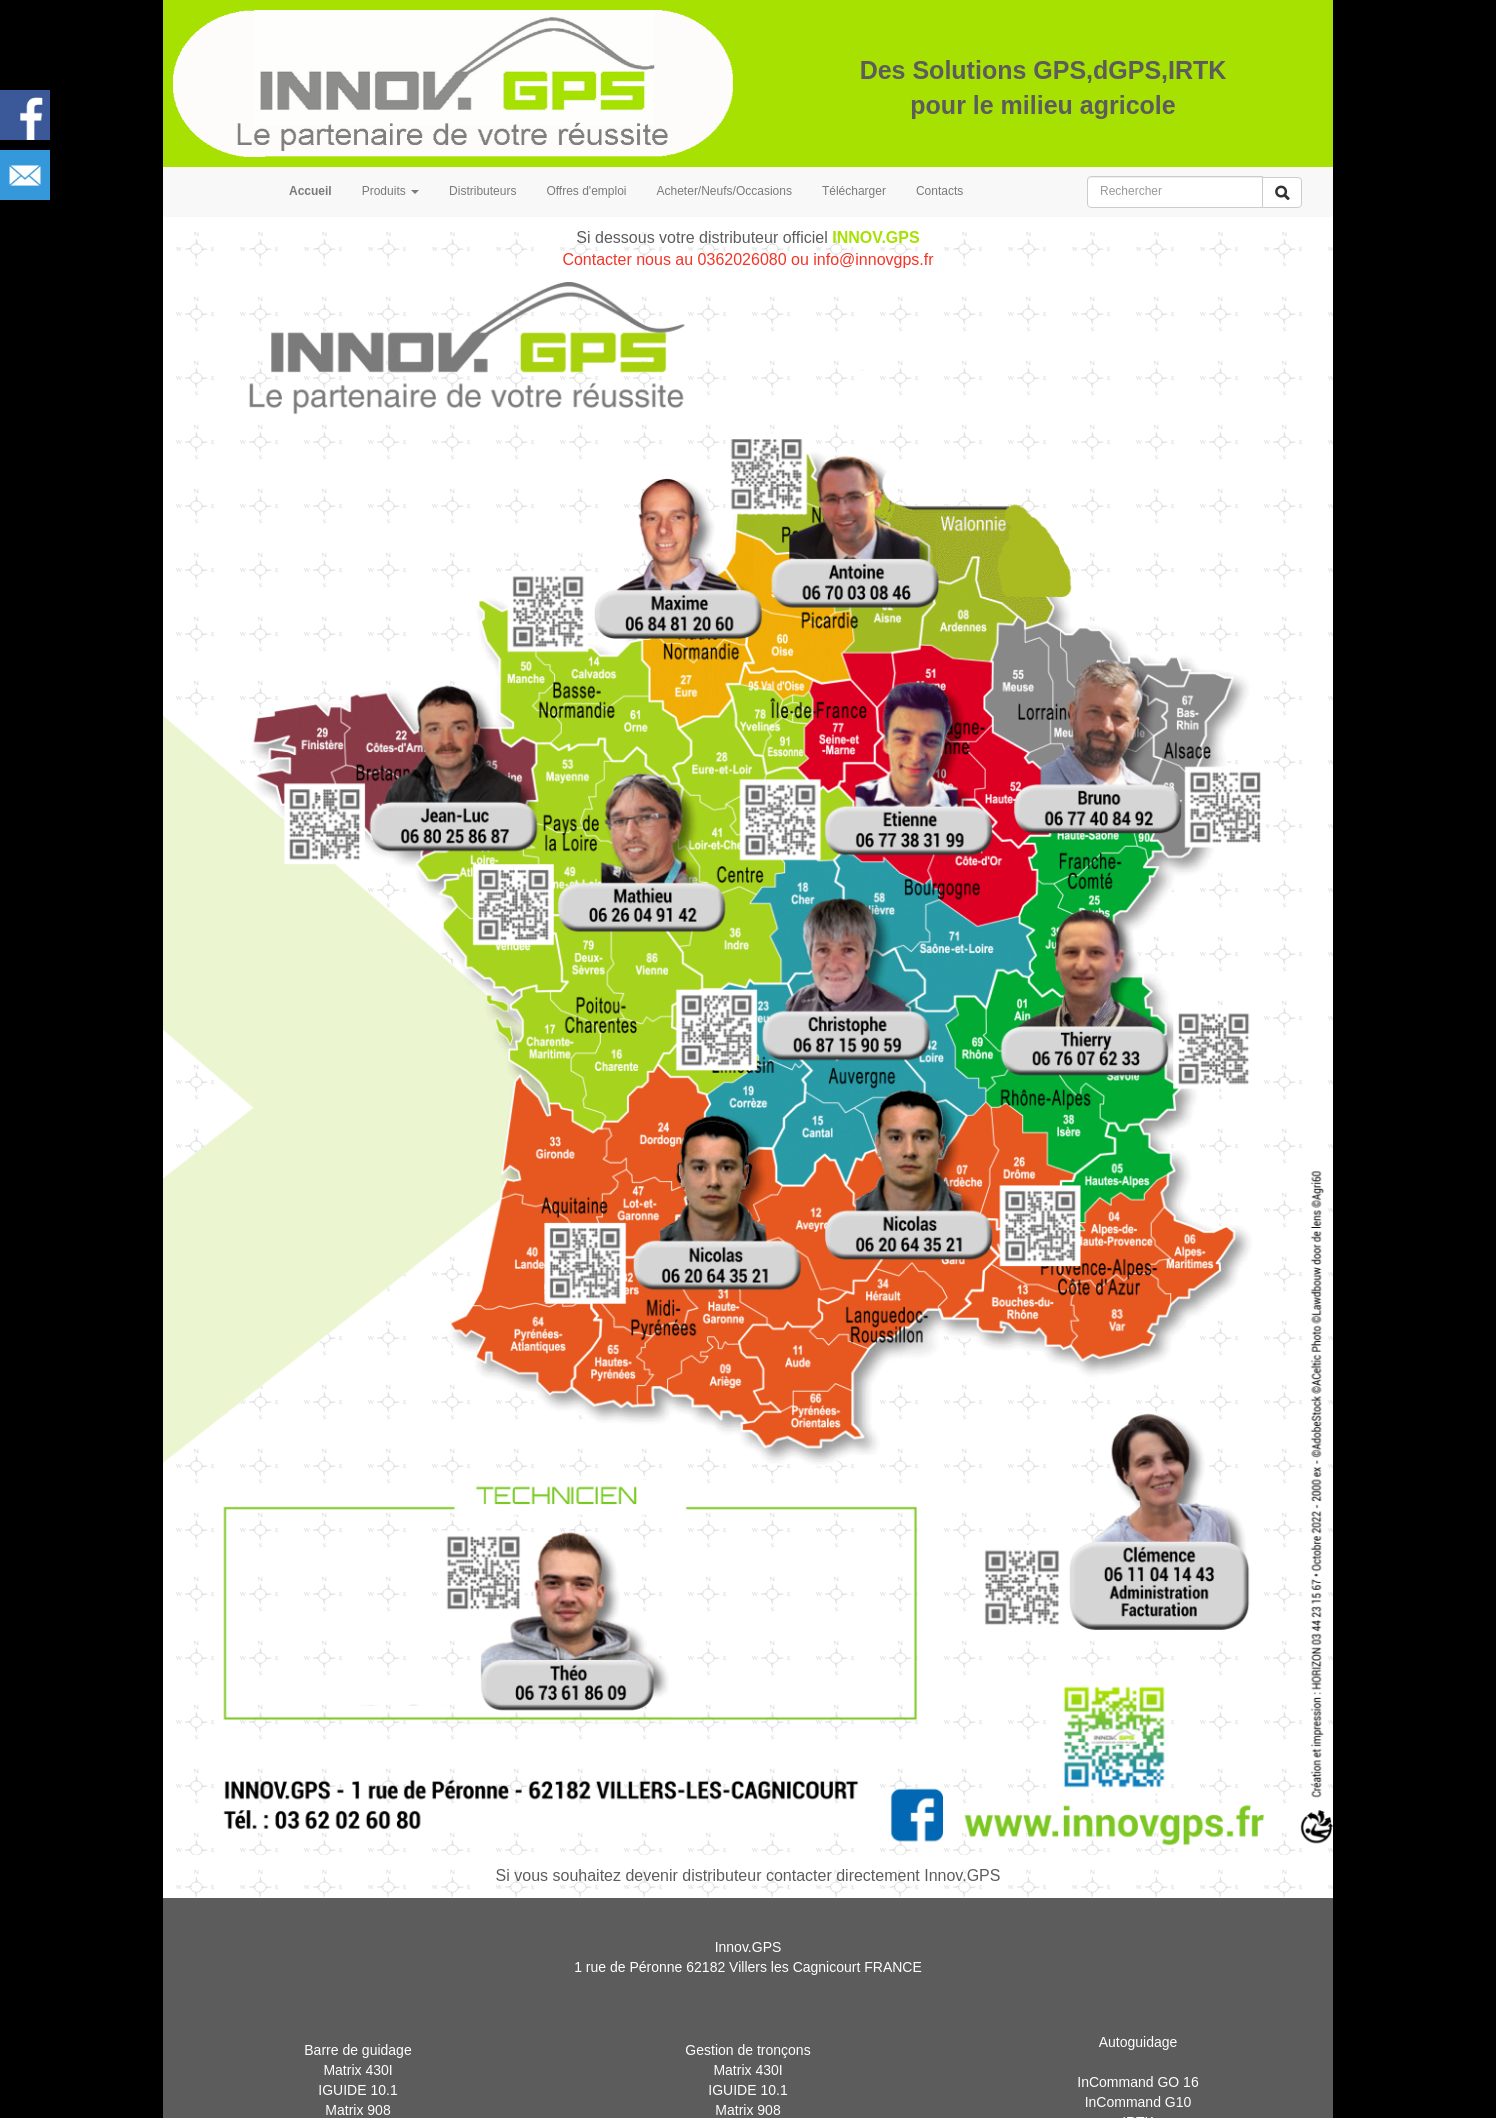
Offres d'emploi (586, 191)
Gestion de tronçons (747, 2076)
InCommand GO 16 (1137, 2105)
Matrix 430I (357, 2096)
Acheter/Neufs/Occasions (724, 191)
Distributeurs (482, 191)
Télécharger (854, 191)
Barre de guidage (357, 2076)
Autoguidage (1138, 2065)
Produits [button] (390, 191)
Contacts (939, 191)
